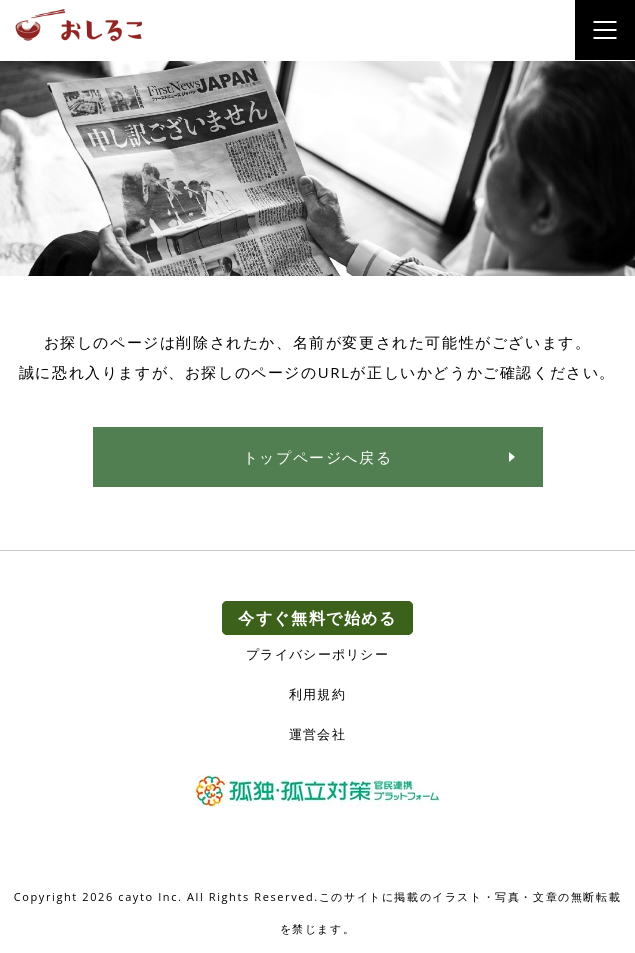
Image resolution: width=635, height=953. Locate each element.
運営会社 (317, 734)
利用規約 (317, 694)
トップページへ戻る (317, 457)
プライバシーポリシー (317, 654)
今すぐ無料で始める (317, 618)
